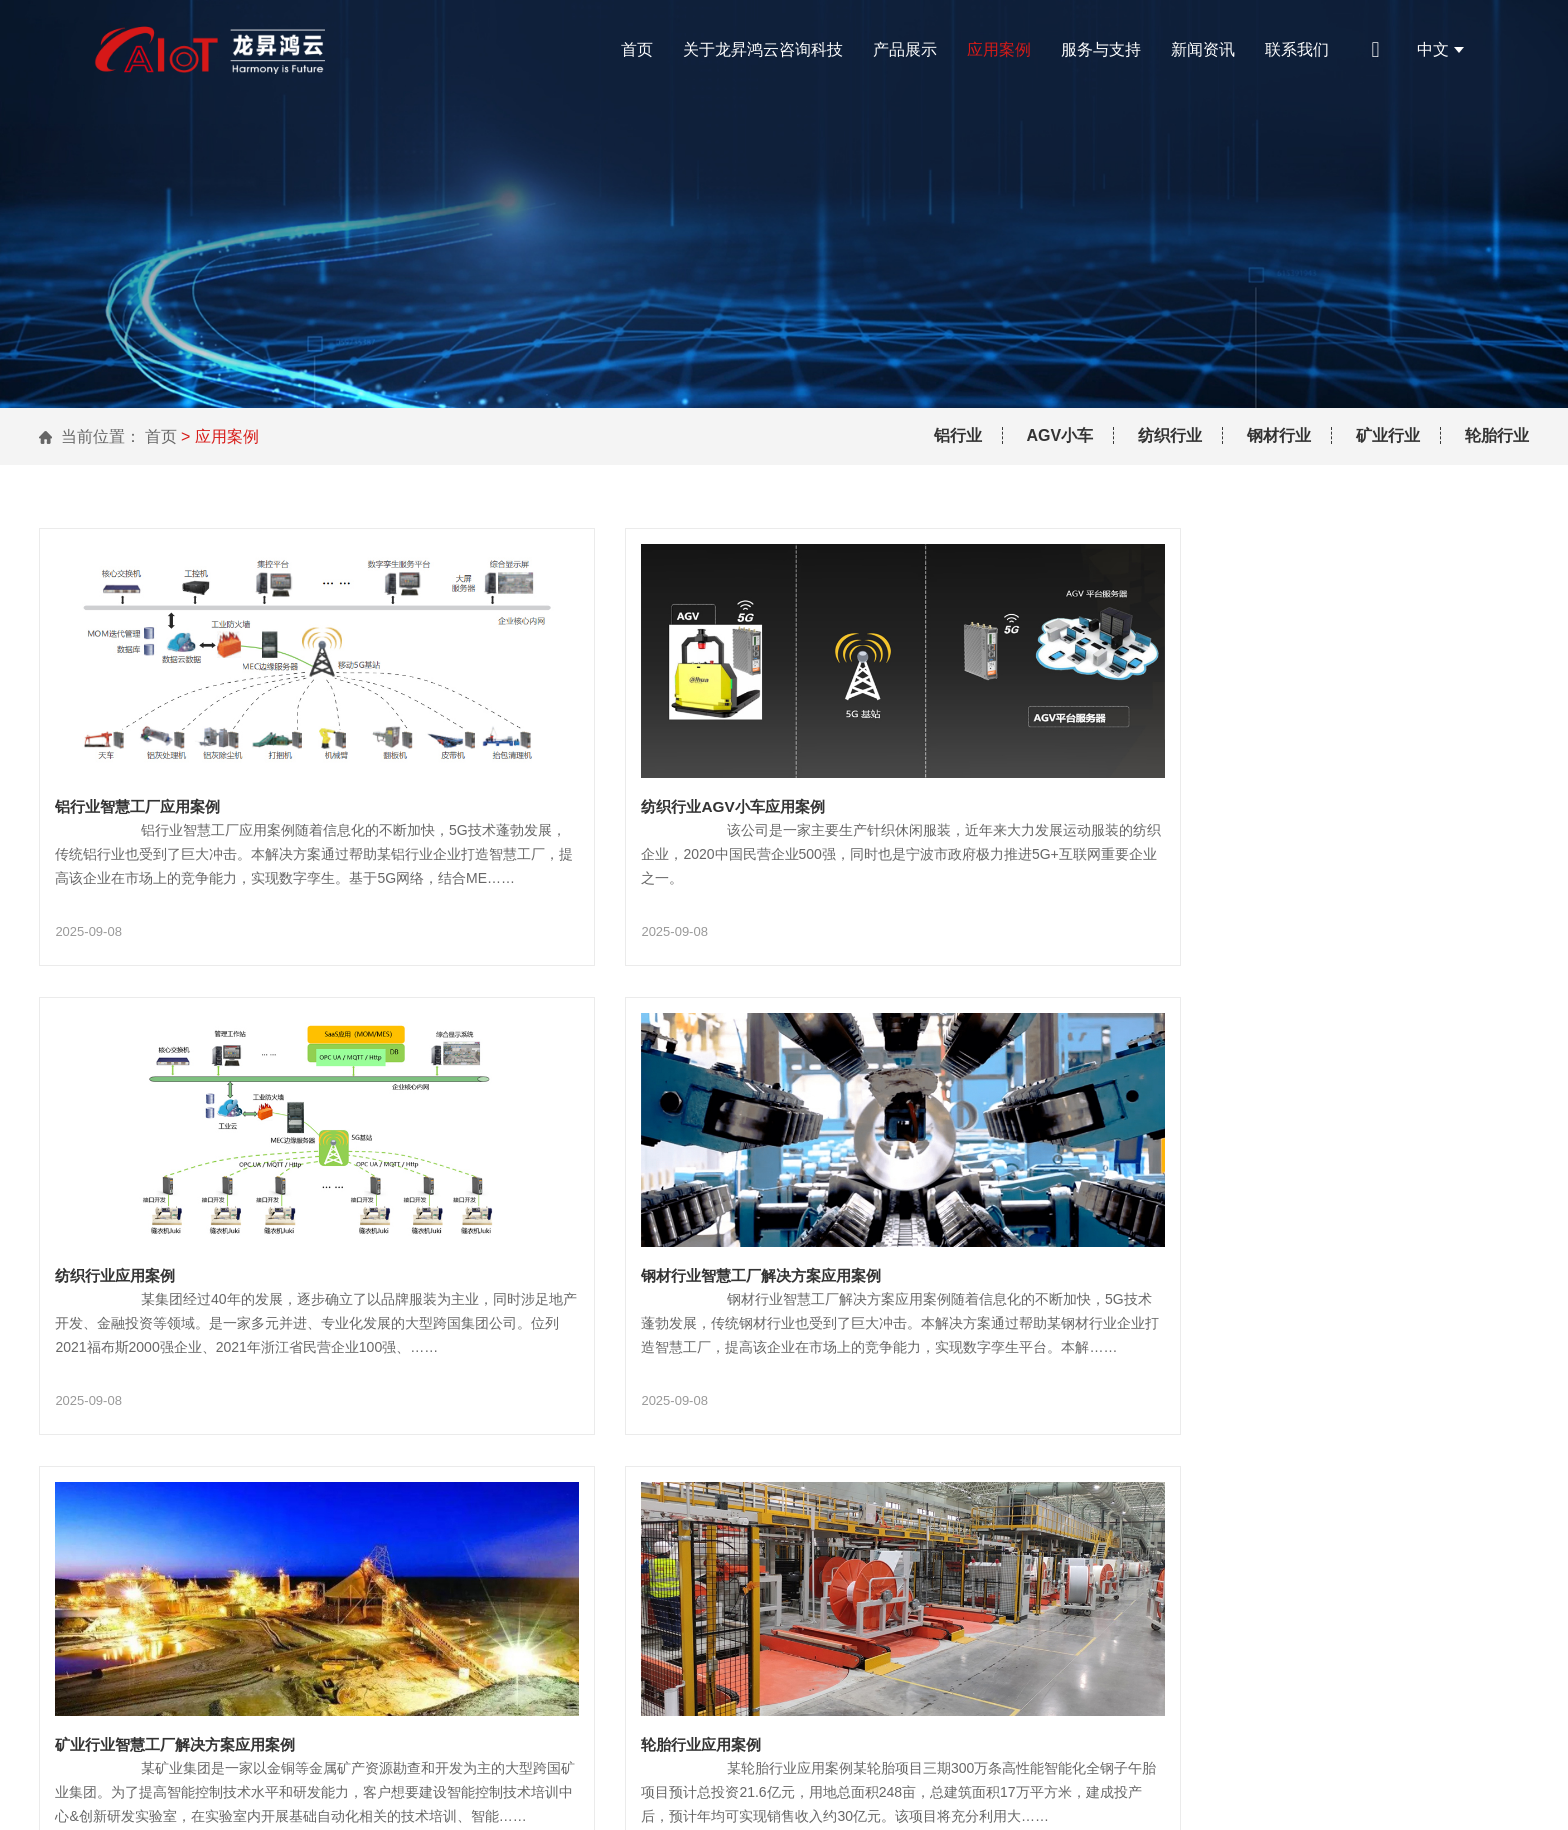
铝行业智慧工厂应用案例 (143, 769)
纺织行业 (1170, 435)
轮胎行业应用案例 (1132, 1226)
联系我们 (1297, 49)
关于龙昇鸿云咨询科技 (763, 49)
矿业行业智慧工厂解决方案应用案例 (690, 1226)
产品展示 (905, 49)
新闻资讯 (1203, 49)
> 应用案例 (220, 436)
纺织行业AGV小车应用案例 (659, 769)
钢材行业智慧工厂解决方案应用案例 (183, 1226)
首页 (637, 49)
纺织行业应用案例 (1132, 769)
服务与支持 (1101, 49)
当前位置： (101, 436)
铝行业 (958, 435)
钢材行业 (1279, 435)
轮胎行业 (1497, 435)
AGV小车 (1060, 435)
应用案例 (999, 49)
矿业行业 (1388, 435)
